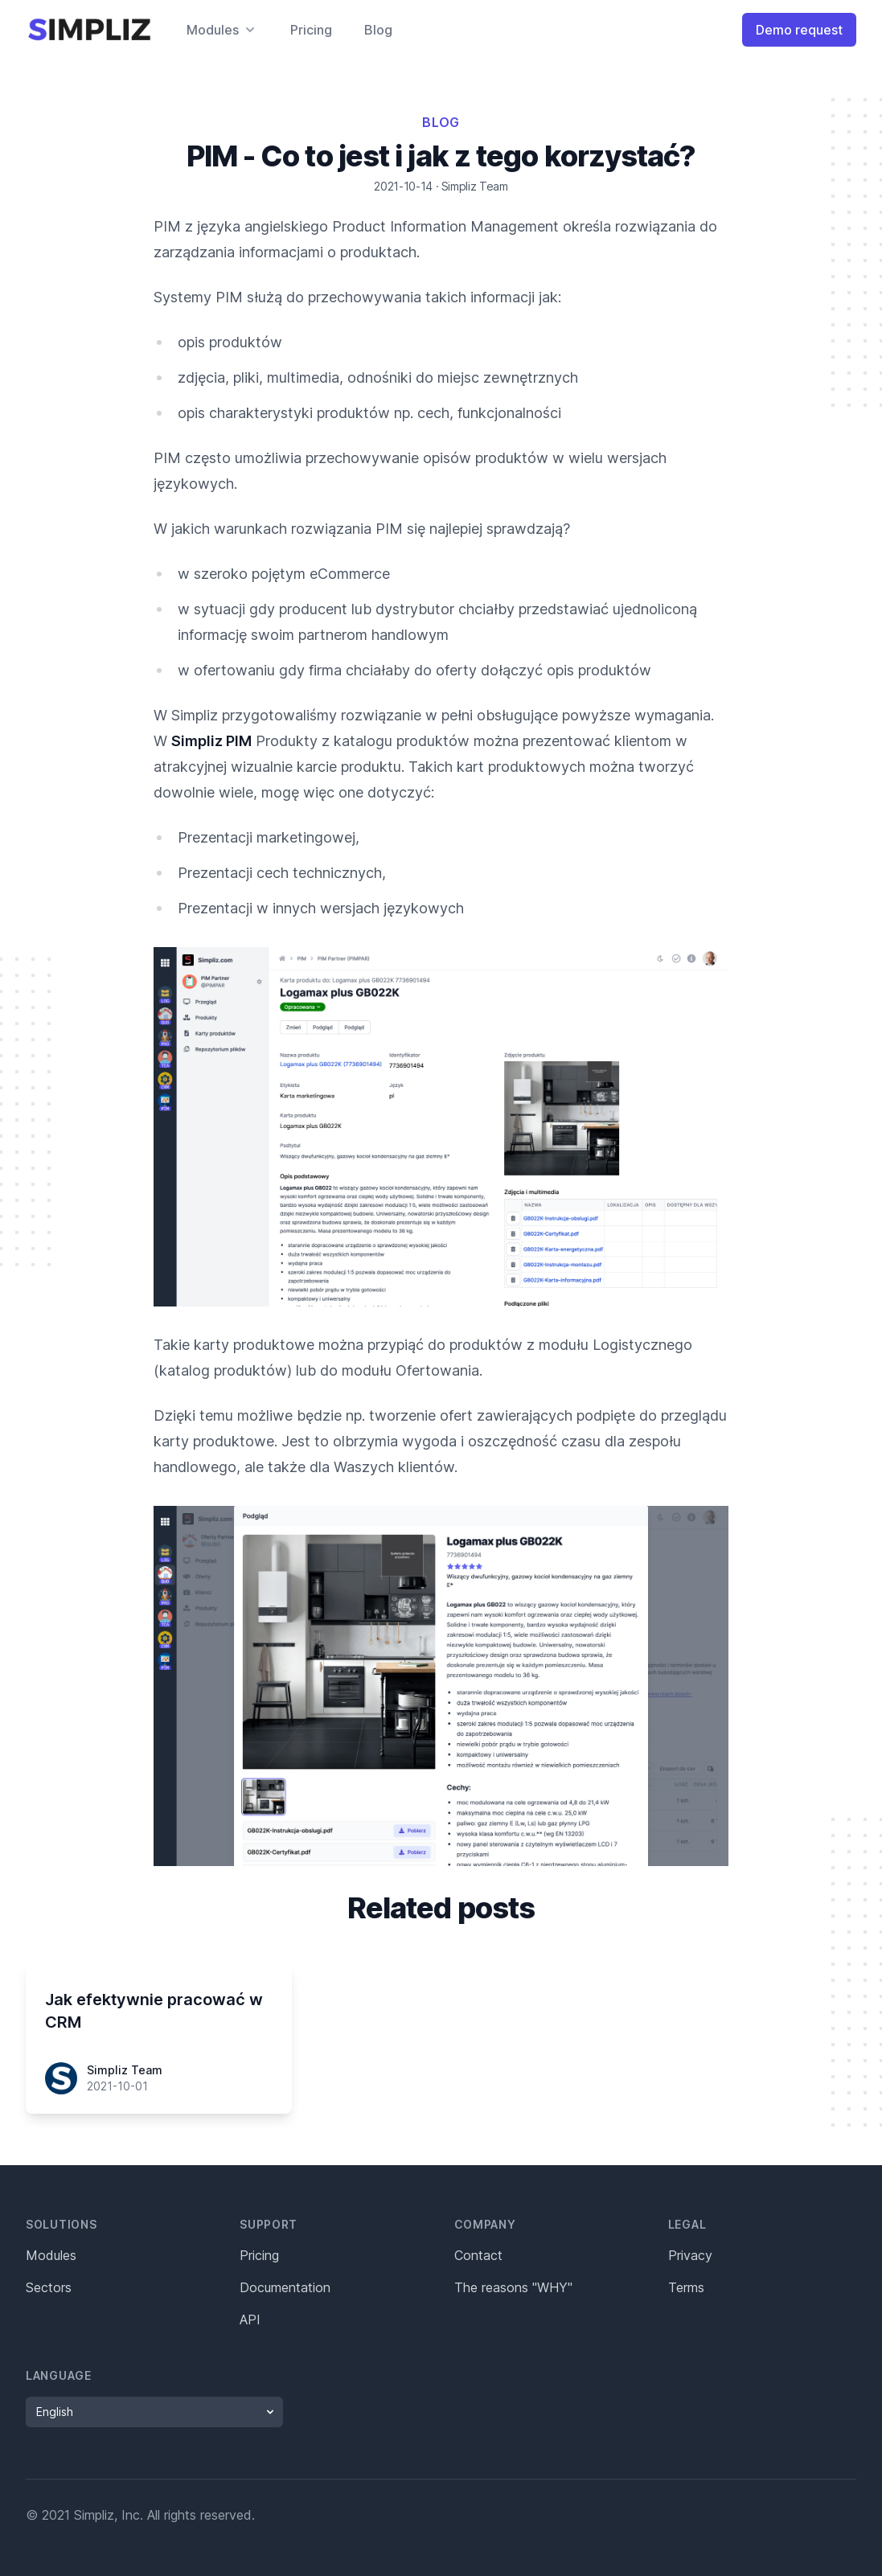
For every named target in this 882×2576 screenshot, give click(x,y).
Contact (478, 2255)
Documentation (285, 2287)
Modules (51, 2255)
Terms (686, 2287)
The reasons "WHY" (513, 2287)
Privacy (690, 2255)
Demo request (799, 30)
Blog (378, 30)
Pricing (311, 30)
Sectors (49, 2287)
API (250, 2319)
